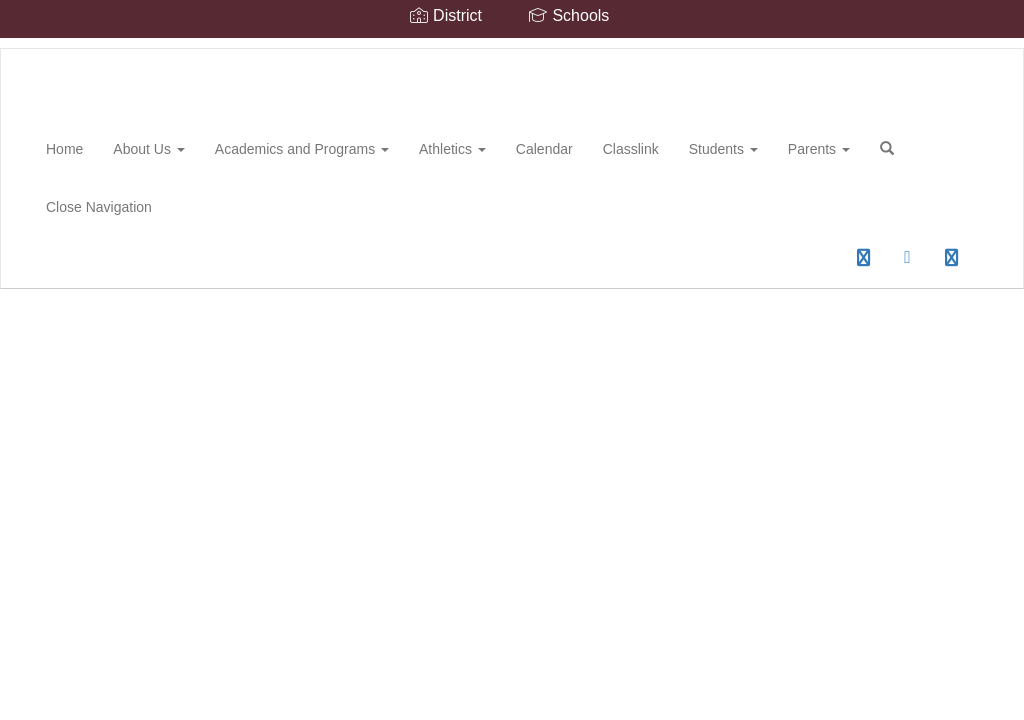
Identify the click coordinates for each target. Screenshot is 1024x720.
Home (64, 149)
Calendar (544, 149)
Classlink (631, 149)
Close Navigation (99, 207)
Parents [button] (819, 149)
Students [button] (723, 149)
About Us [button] (148, 149)
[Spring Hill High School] (31, 49)
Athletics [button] (452, 149)
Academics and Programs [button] (302, 149)
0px (818, 264)
